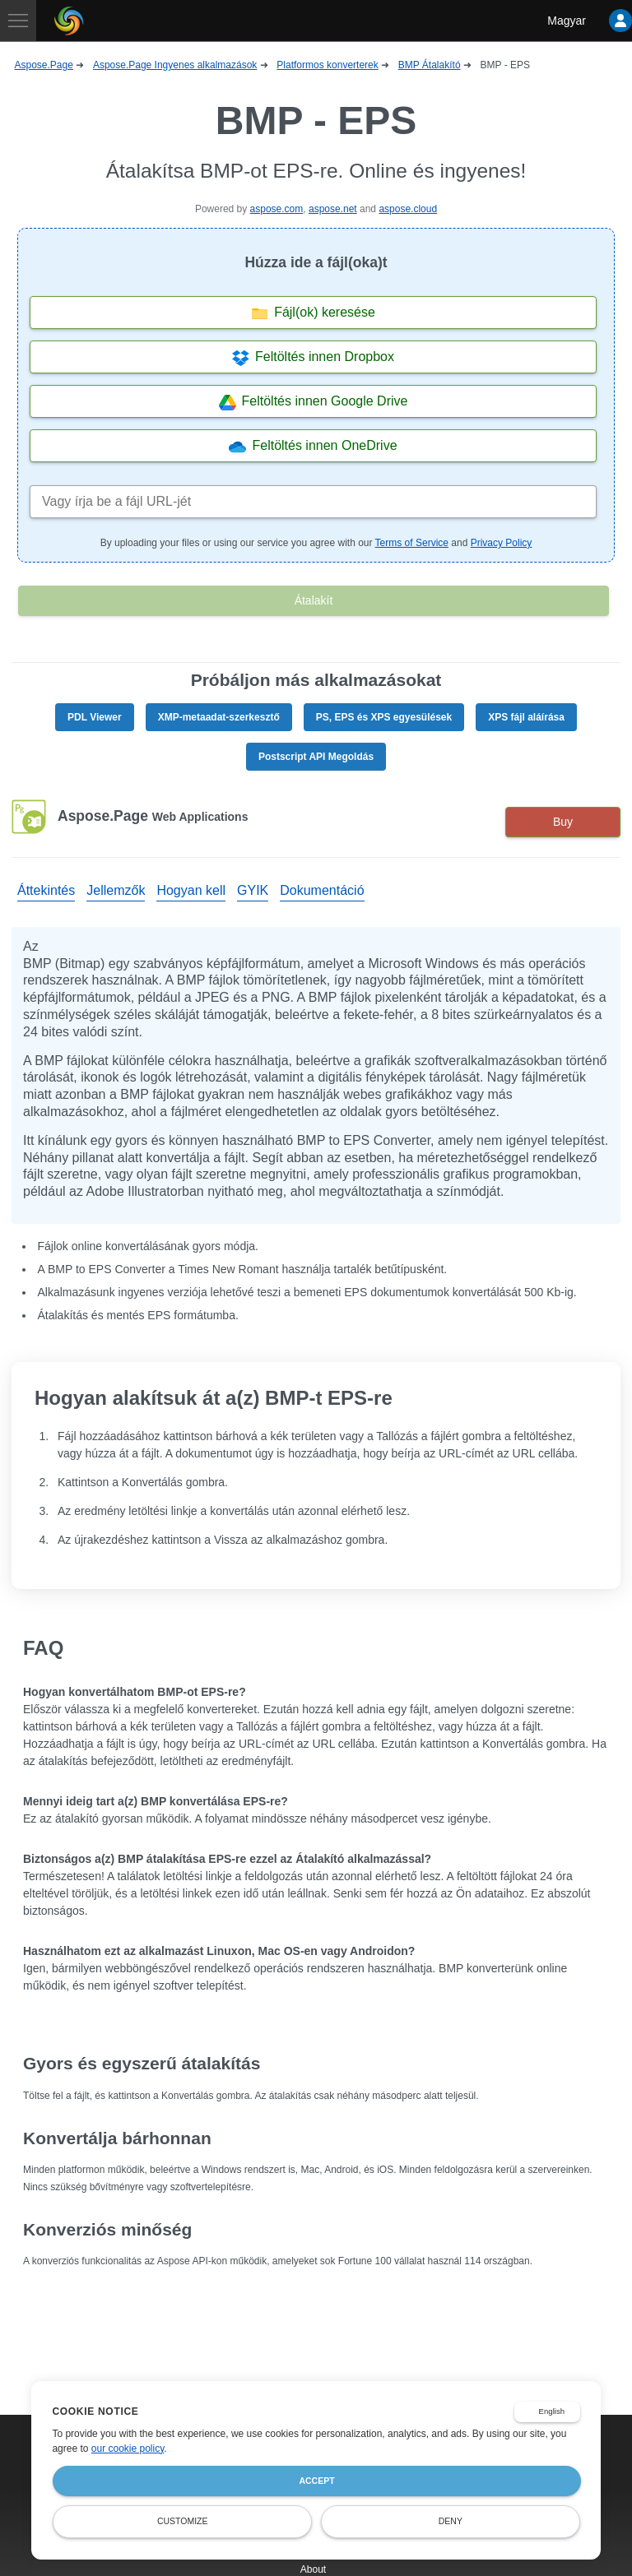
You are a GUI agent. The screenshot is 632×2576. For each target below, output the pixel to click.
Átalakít (314, 600)
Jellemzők (115, 890)
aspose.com (277, 209)
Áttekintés (46, 890)
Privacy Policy (501, 543)
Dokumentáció (322, 890)
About (313, 2569)
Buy (563, 821)
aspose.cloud (408, 209)
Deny (450, 2521)
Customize (182, 2521)
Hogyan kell (190, 890)
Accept (316, 2481)
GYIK (252, 890)
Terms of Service (411, 543)
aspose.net (333, 209)
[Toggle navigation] (18, 20)
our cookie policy (128, 2448)
